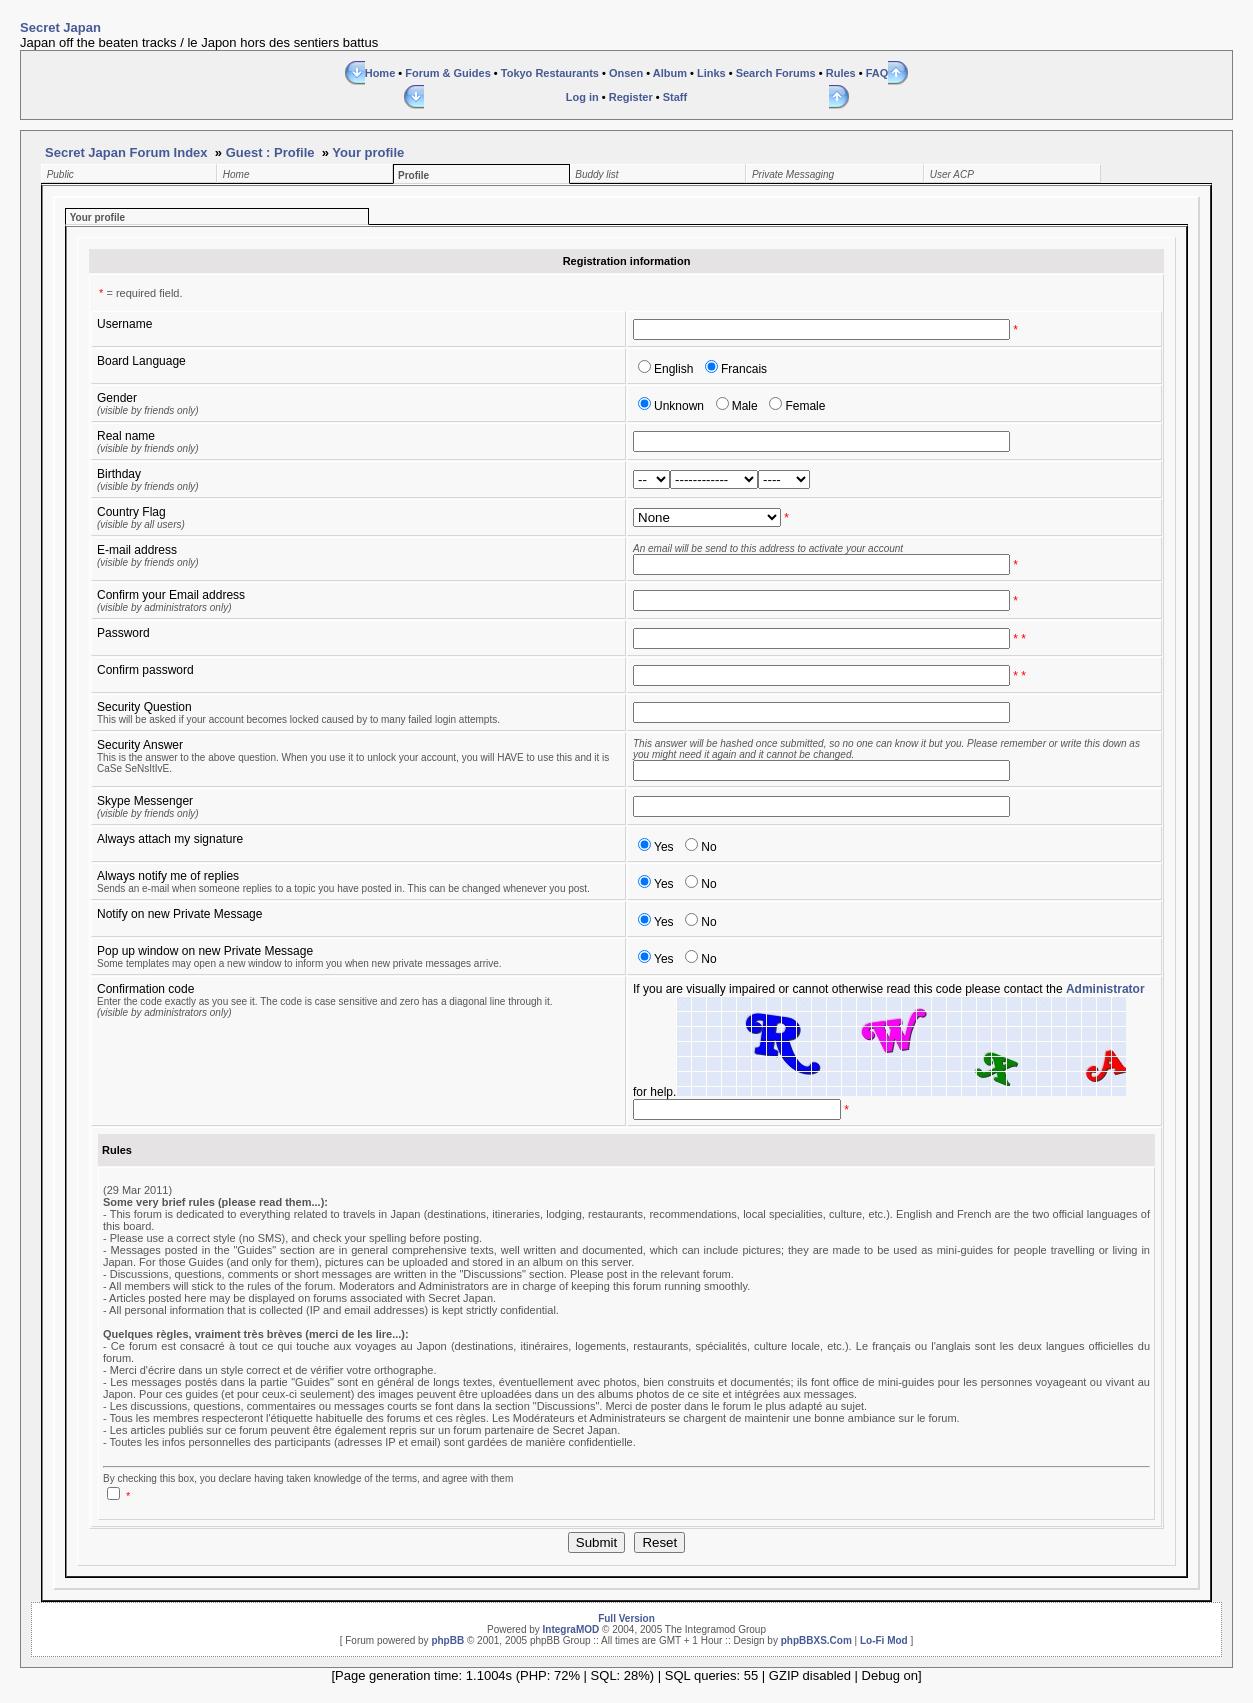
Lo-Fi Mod (884, 1640)
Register (631, 97)
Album (670, 73)
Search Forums (776, 73)
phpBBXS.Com (816, 1640)
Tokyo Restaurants (550, 73)
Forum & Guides (448, 73)
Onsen (626, 73)
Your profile (368, 152)
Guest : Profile (270, 152)
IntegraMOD (571, 1629)
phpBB (447, 1640)
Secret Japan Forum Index (126, 152)
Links (711, 73)
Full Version (626, 1618)
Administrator (1105, 989)
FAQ (877, 73)
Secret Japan (60, 27)
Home (380, 73)
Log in (582, 97)
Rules (841, 73)
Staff (675, 97)
